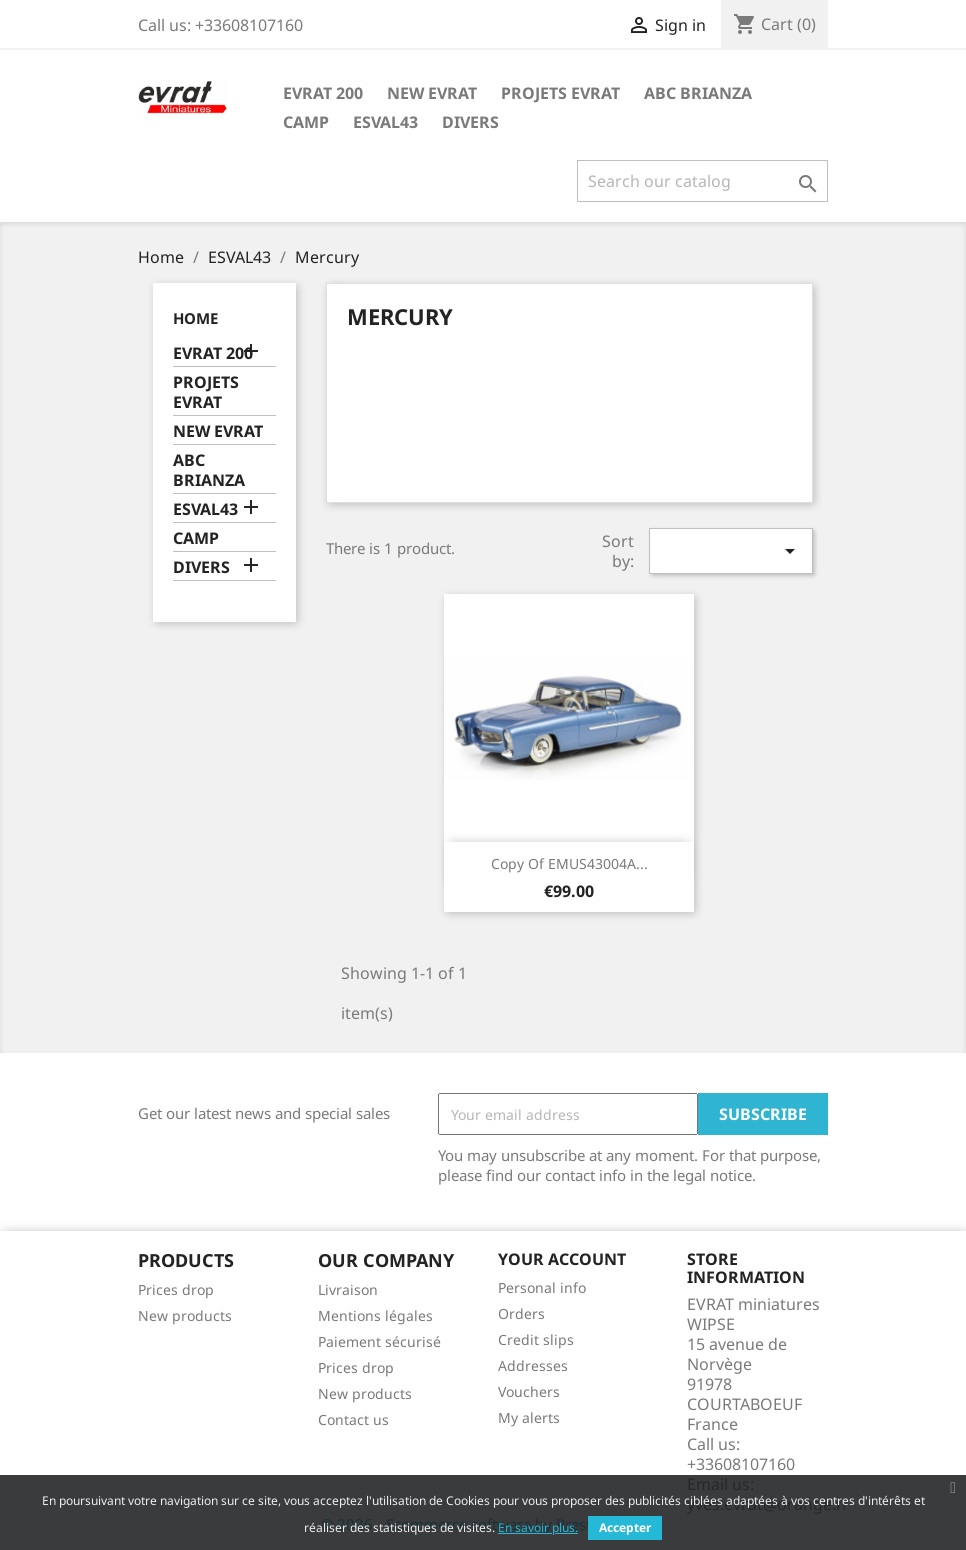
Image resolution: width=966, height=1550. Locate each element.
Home (195, 318)
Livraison (348, 1289)
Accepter (625, 1527)
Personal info (542, 1287)
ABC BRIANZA (698, 93)
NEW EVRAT (432, 93)
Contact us (353, 1419)
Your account (562, 1259)
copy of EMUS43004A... (569, 863)
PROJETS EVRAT (560, 93)
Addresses (533, 1365)
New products (185, 1315)
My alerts (529, 1417)
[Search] (702, 181)
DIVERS (470, 122)
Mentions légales (375, 1315)
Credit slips (536, 1339)
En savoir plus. (538, 1527)
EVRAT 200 (323, 93)
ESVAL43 (385, 122)
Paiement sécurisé (379, 1341)
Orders (521, 1313)
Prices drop (176, 1289)
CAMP (306, 122)
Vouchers (529, 1391)
